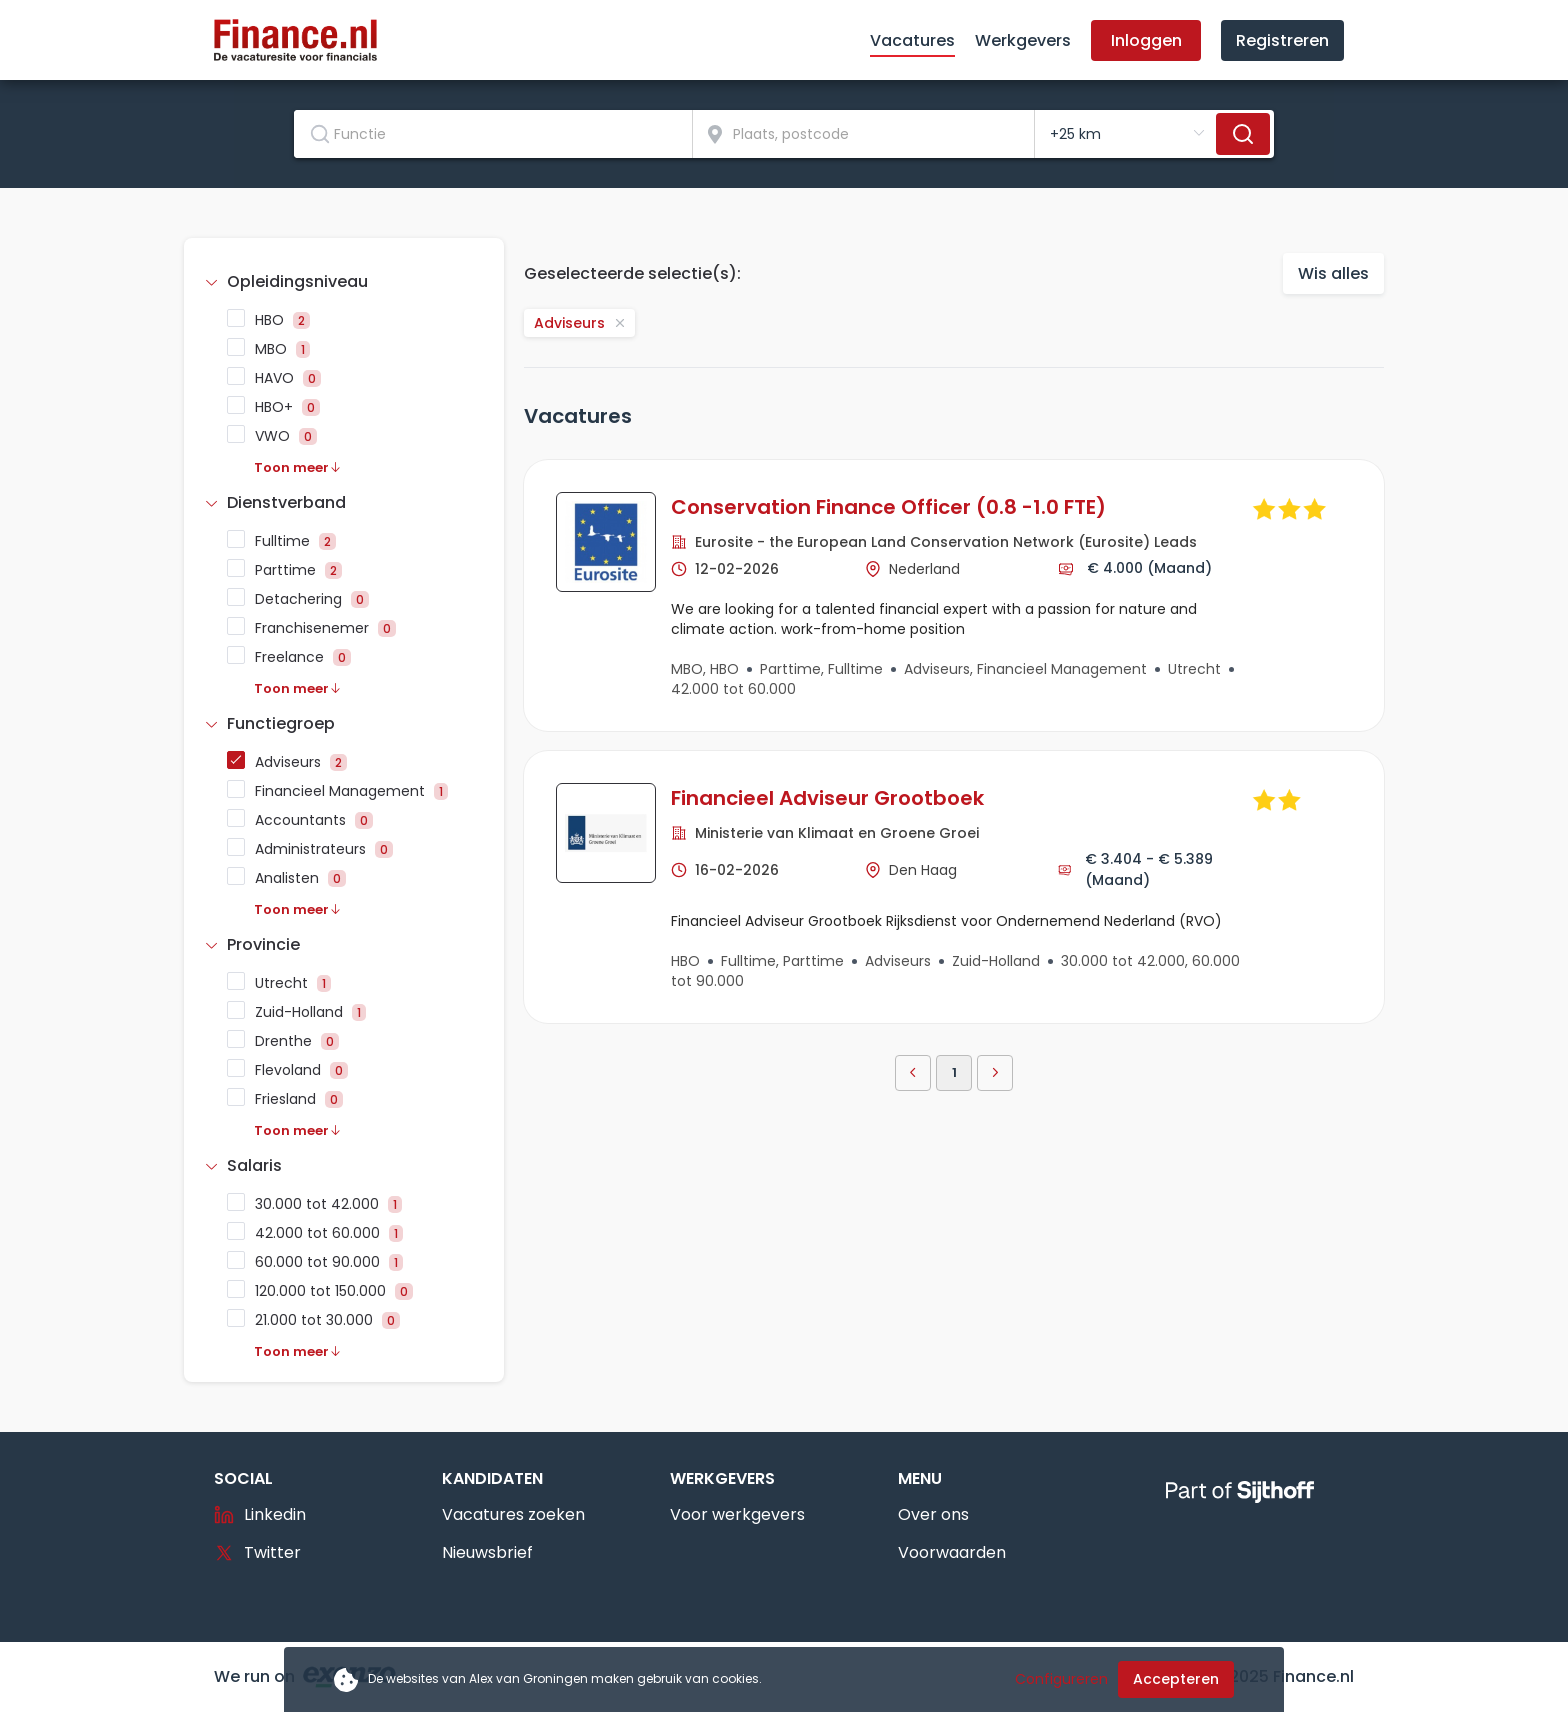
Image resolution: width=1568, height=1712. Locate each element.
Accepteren (1176, 1679)
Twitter (257, 1552)
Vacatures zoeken (513, 1514)
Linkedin (260, 1514)
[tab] (344, 282)
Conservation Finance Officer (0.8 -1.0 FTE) (888, 507)
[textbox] (493, 134)
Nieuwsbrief (487, 1552)
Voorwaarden (952, 1552)
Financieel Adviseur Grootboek (827, 798)
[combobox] (493, 134)
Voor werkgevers (737, 1514)
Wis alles (1333, 273)
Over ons (933, 1514)
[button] (344, 282)
